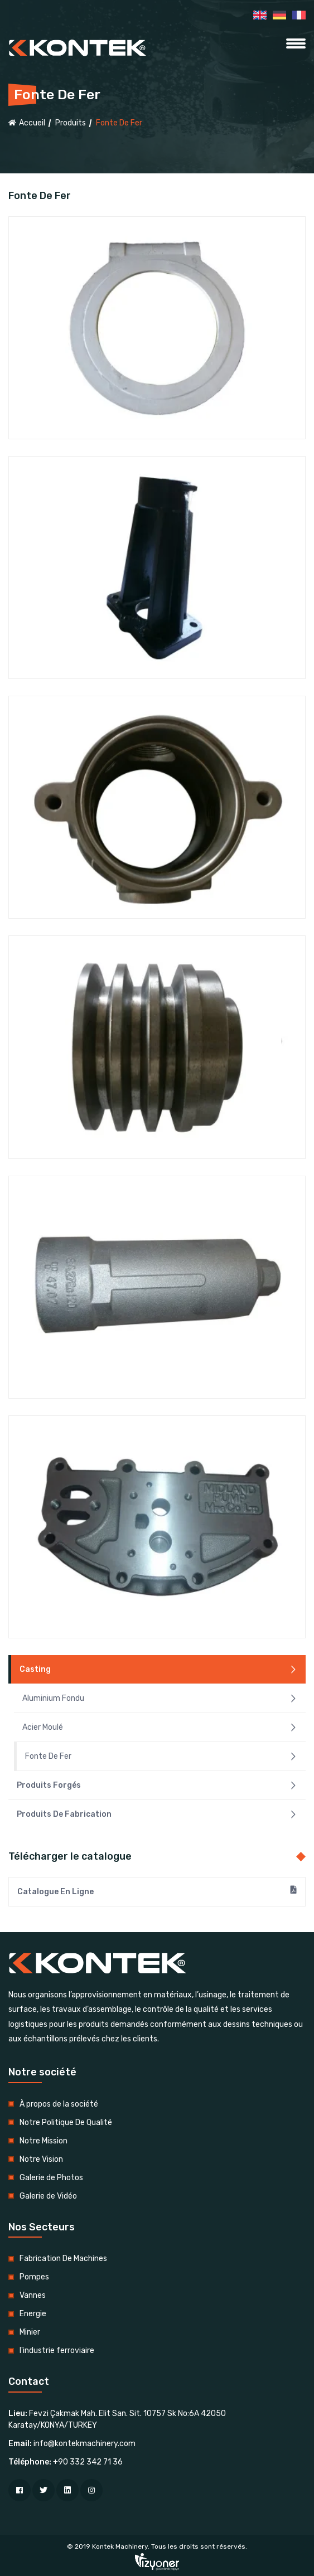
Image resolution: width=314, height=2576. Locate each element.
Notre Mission (43, 2141)
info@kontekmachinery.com (84, 2443)
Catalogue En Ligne (157, 1891)
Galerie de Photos (51, 2177)
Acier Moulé (159, 1728)
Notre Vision (41, 2159)
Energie (33, 2313)
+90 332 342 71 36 (88, 2462)
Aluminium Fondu (159, 1699)
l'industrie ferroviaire (57, 2350)
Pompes (34, 2277)
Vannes (33, 2295)
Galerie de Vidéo (48, 2196)
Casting (158, 1670)
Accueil (26, 123)
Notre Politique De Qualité (66, 2122)
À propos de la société (59, 2104)
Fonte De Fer (161, 1757)
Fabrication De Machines (63, 2258)
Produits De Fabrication (157, 1815)
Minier (30, 2332)
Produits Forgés (157, 1786)
